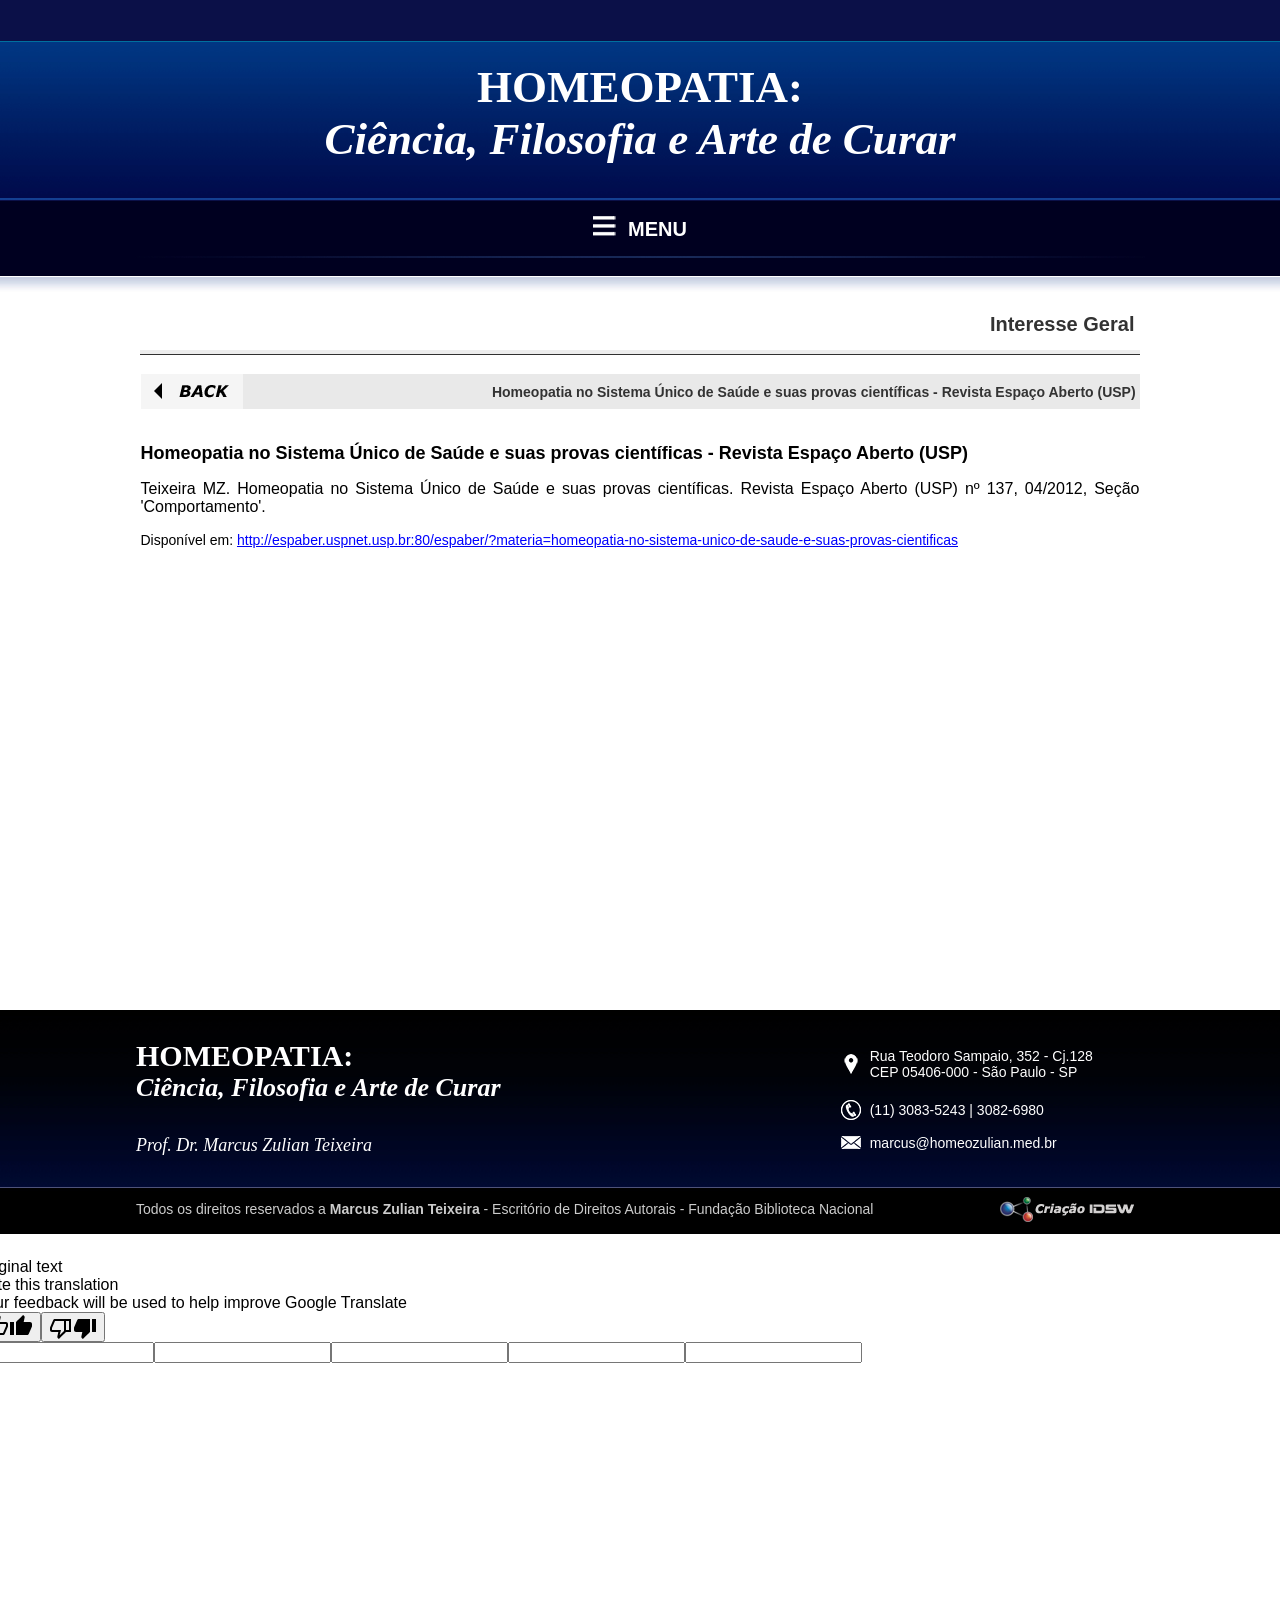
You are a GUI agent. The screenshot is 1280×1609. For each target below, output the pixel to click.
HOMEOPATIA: (640, 87)
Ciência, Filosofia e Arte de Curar (640, 139)
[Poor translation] (73, 1327)
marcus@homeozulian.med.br (963, 1143)
